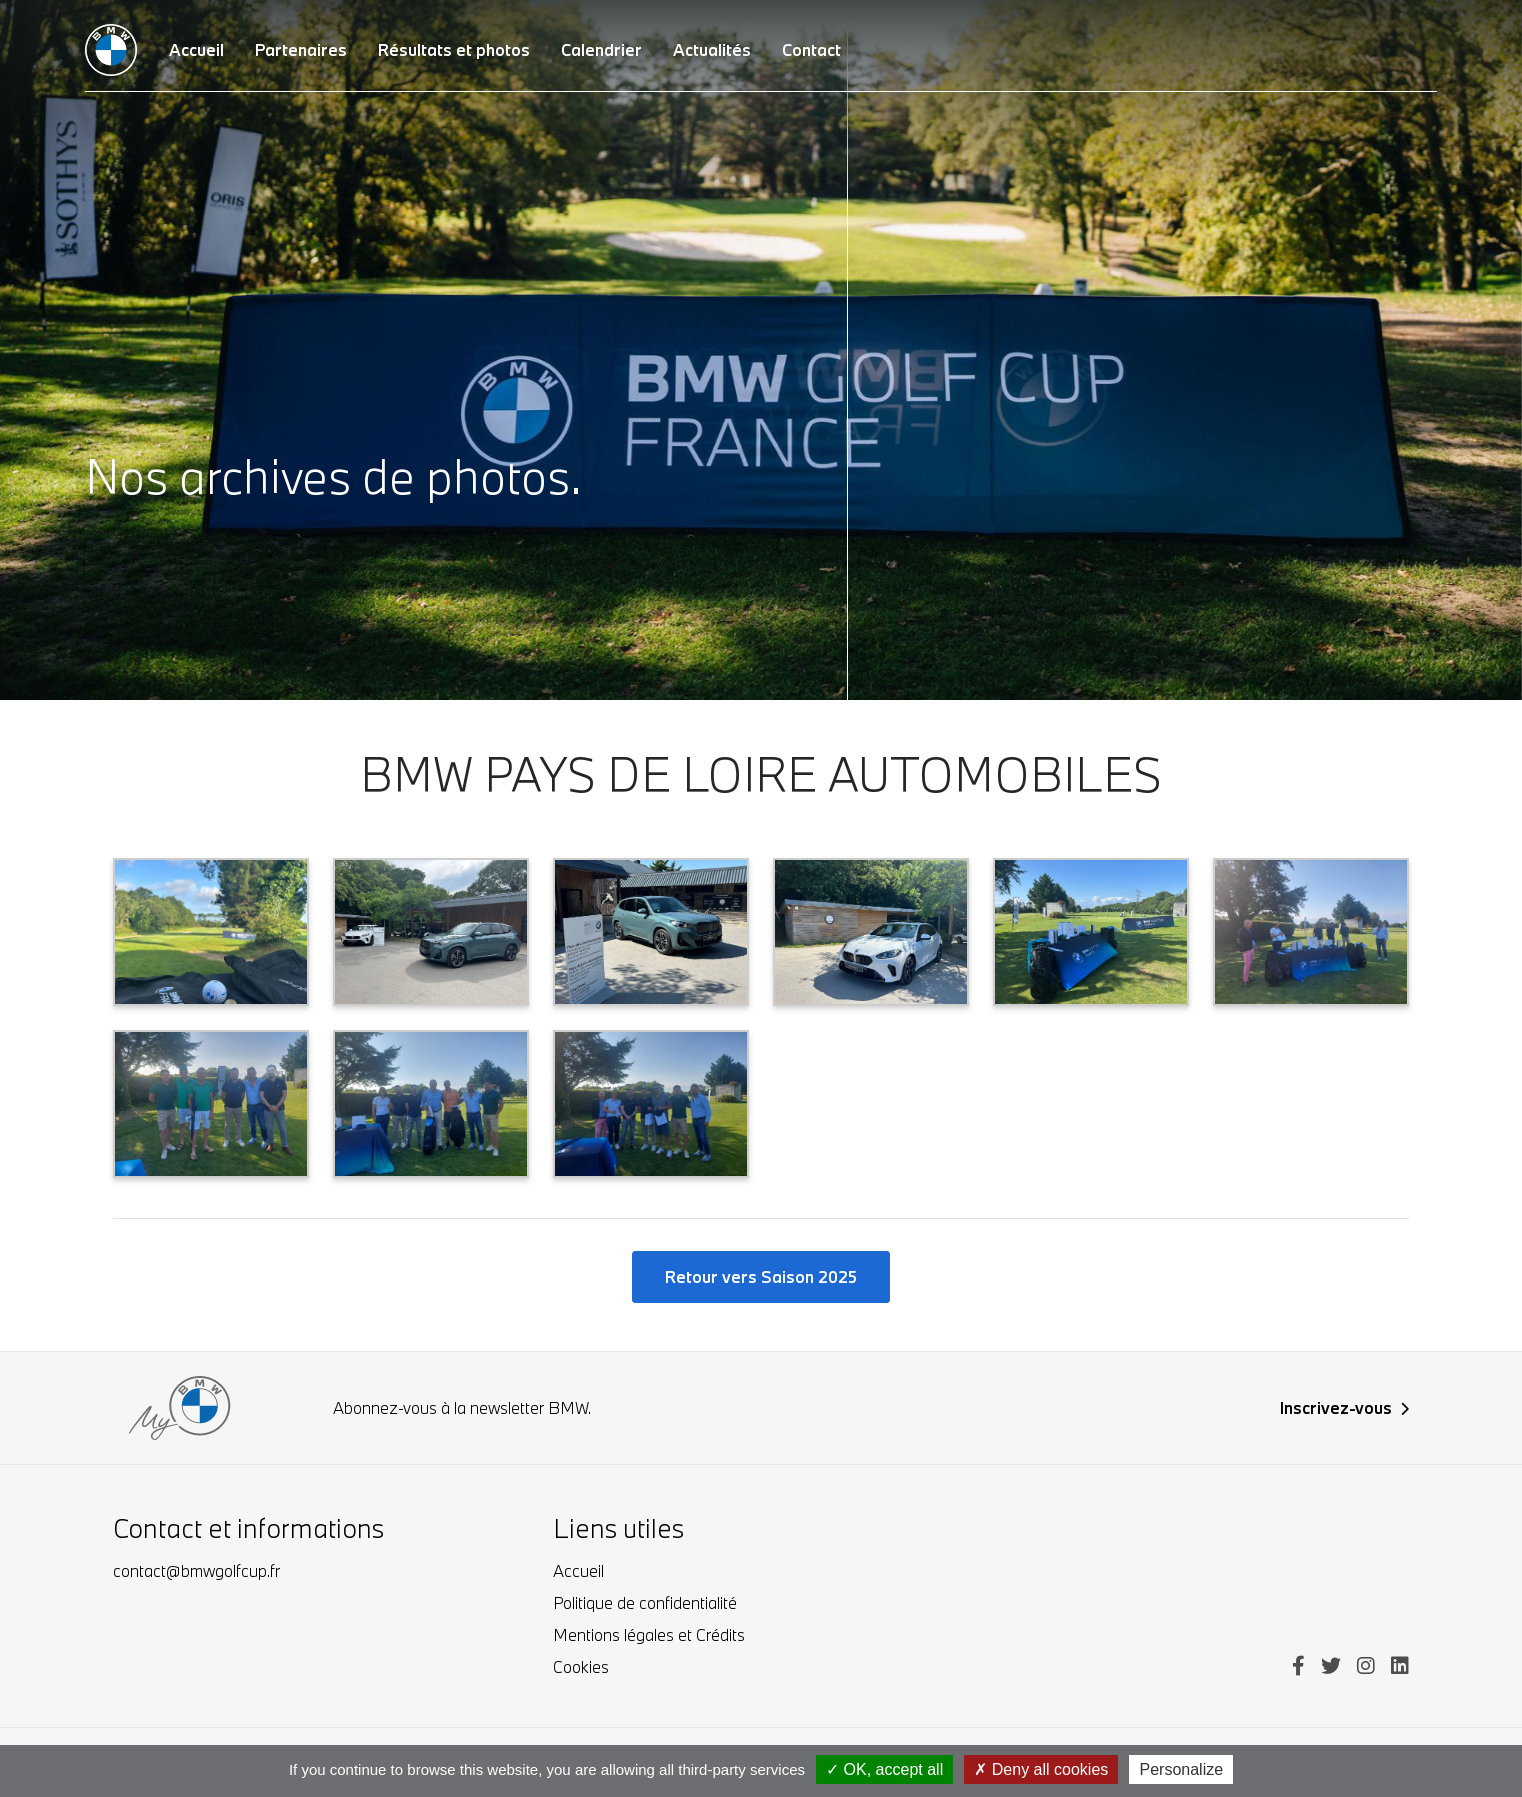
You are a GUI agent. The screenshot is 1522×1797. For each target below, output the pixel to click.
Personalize (1181, 1769)
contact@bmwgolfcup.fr (196, 1570)
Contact (811, 49)
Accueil (578, 1570)
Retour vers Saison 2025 (761, 1276)
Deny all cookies (1041, 1769)
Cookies (581, 1666)
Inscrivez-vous (1344, 1407)
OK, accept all (884, 1769)
